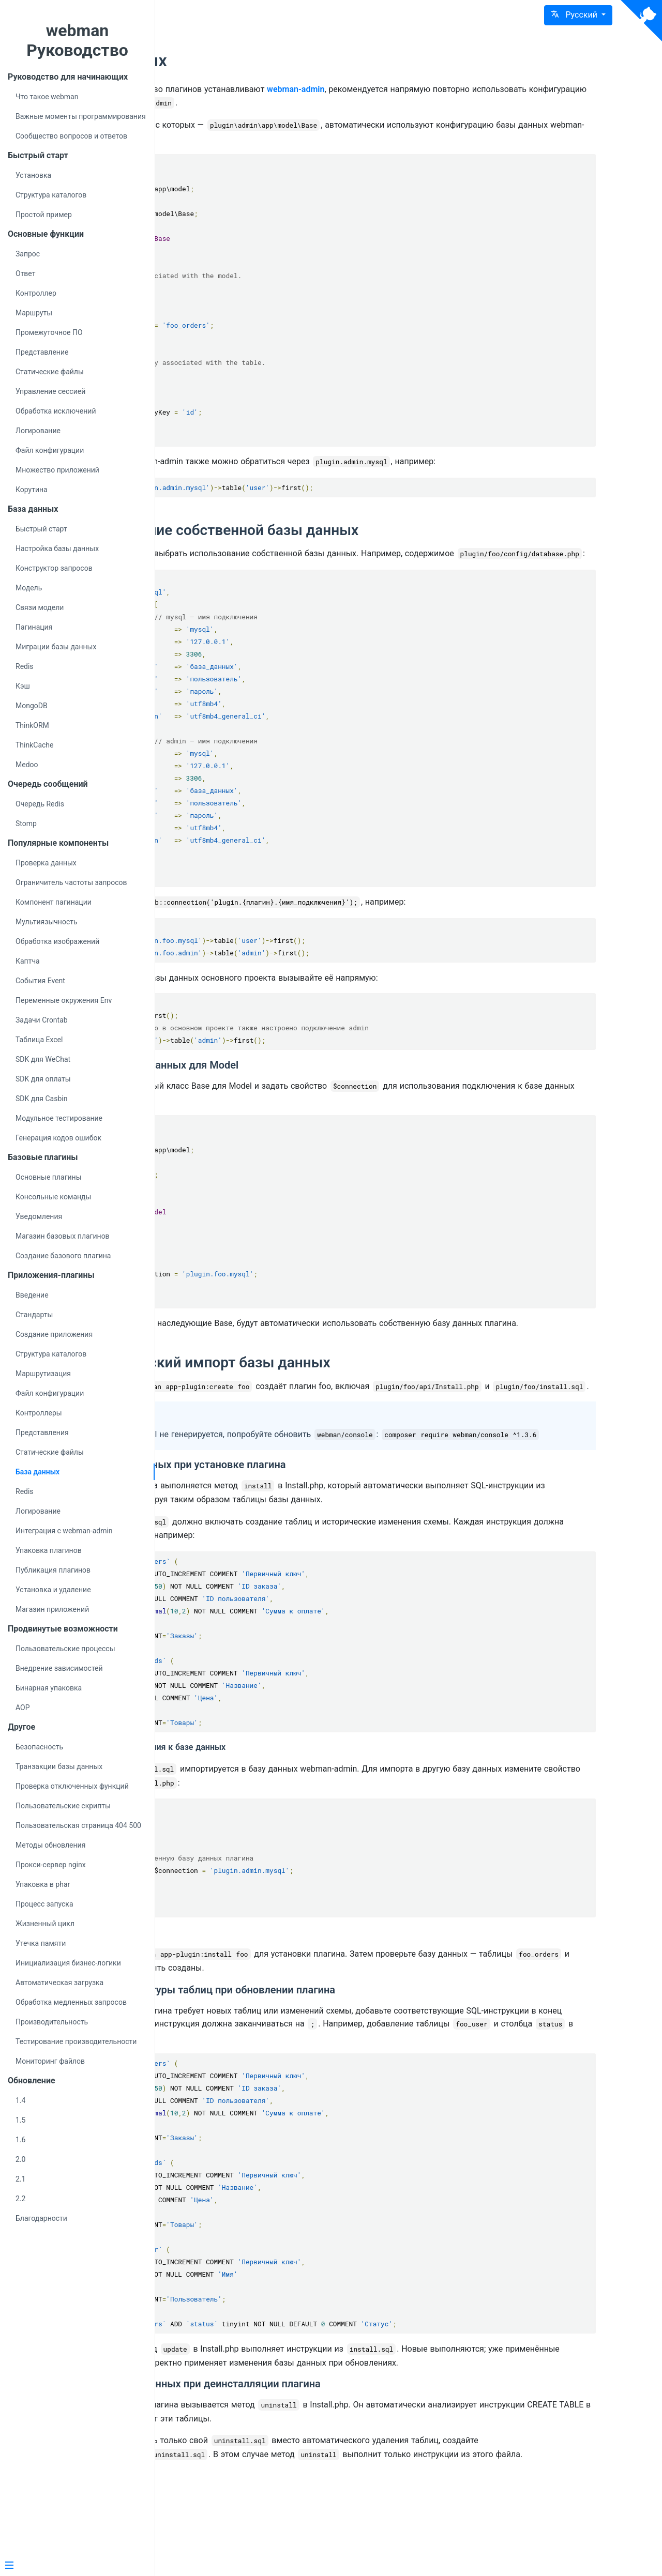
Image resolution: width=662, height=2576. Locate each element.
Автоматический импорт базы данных (338, 1388)
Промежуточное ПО (49, 332)
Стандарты (34, 1314)
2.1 (20, 2179)
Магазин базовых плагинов (63, 1236)
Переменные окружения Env (64, 1000)
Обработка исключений (56, 411)
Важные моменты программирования (81, 116)
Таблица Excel (39, 1039)
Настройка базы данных (57, 548)
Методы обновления (50, 1845)
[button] (578, 15)
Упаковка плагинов (49, 1550)
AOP (23, 1707)
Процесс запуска (44, 1904)
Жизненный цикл (45, 1923)
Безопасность (39, 1747)
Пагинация (34, 627)
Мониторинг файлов (50, 2061)
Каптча (28, 961)
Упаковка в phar (43, 1884)
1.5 (20, 2120)
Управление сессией (50, 391)
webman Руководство (77, 40)
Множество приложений (57, 470)
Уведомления (39, 1216)
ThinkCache (35, 745)
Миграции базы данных (56, 647)
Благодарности (41, 2218)
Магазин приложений (52, 1609)
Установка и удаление (53, 1590)
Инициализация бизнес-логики (68, 1963)
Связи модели (40, 607)
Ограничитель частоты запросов (71, 882)
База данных (37, 1472)
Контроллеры (39, 1413)
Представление (42, 352)
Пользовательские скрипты (63, 1806)
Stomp (26, 823)
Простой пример (44, 214)
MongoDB (32, 706)
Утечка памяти (41, 1943)
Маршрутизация (43, 1373)
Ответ (25, 273)
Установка (33, 175)
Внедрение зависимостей (59, 1668)
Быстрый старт (41, 529)
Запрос (28, 254)
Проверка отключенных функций (72, 1786)
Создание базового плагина (63, 1256)
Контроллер (36, 293)
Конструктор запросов (54, 568)
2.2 (20, 2198)
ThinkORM (32, 725)
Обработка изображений (57, 941)
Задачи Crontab (42, 1020)
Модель (29, 588)
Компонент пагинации (54, 902)
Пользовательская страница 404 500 (78, 1825)
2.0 (20, 2159)
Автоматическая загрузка (59, 1982)
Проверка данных (46, 863)
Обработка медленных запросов (71, 2002)
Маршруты (34, 313)
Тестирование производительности (76, 2041)
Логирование (38, 430)
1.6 (20, 2140)
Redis (25, 666)
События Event (40, 981)
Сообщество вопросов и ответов (71, 136)
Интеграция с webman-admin (64, 1531)
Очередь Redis (40, 804)
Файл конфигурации (50, 450)
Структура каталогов (51, 195)
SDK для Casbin (41, 1098)
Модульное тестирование (59, 1118)
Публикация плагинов (53, 1570)
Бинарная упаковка (49, 1688)
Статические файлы (50, 372)
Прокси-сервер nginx (51, 1865)
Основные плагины (49, 1177)
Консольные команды (53, 1197)
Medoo (27, 764)
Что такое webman (47, 97)
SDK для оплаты (43, 1079)
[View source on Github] (641, 20)
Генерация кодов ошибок (58, 1138)
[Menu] (73, 2566)
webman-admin (435, 89)
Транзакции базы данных (59, 1766)
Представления (42, 1432)
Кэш (23, 686)
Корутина (32, 489)
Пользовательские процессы (65, 1648)
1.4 (20, 2100)
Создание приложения (54, 1334)
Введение (32, 1295)
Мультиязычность (47, 922)
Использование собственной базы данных (352, 530)
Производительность (52, 2022)
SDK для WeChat (43, 1059)
